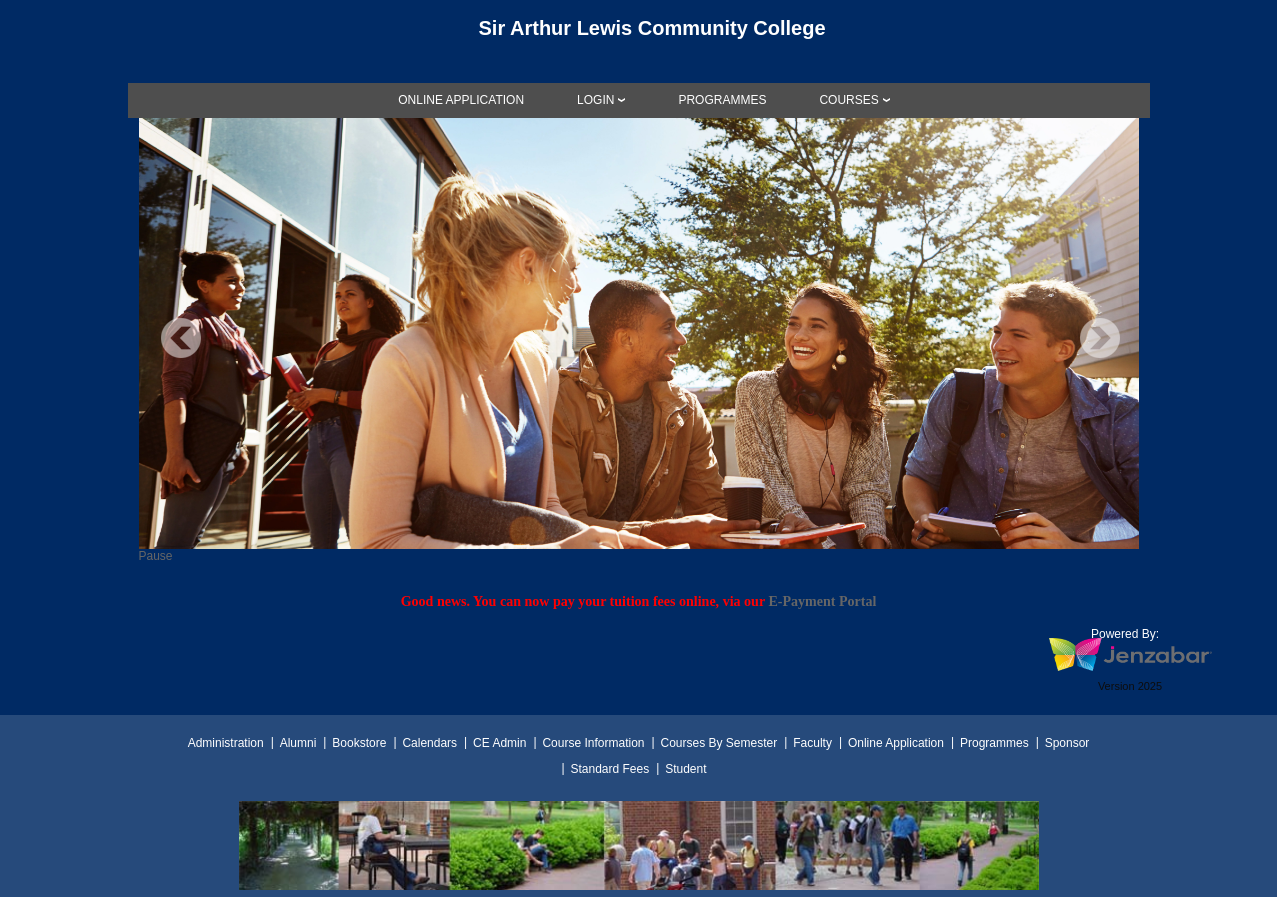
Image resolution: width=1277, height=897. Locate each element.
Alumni (298, 743)
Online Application (896, 743)
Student (685, 769)
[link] (461, 100)
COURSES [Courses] (848, 100)
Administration (226, 743)
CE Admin (499, 743)
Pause (156, 556)
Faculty (812, 743)
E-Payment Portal (822, 601)
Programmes (994, 743)
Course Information (593, 743)
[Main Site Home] (639, 34)
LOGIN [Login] (595, 100)
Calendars (429, 743)
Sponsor (1067, 743)
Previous (181, 338)
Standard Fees (609, 769)
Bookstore (359, 743)
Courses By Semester (718, 743)
